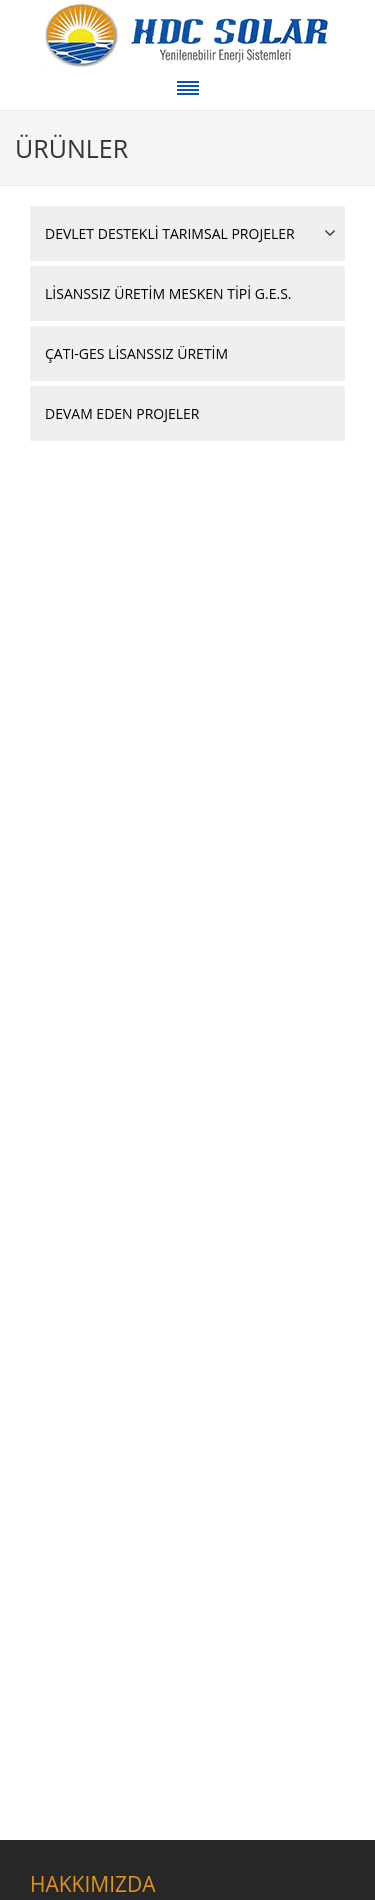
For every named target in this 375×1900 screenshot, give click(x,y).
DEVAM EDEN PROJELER (122, 413)
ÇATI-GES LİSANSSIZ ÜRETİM (136, 353)
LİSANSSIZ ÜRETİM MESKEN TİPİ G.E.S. (168, 293)
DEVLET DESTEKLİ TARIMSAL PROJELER (170, 233)
